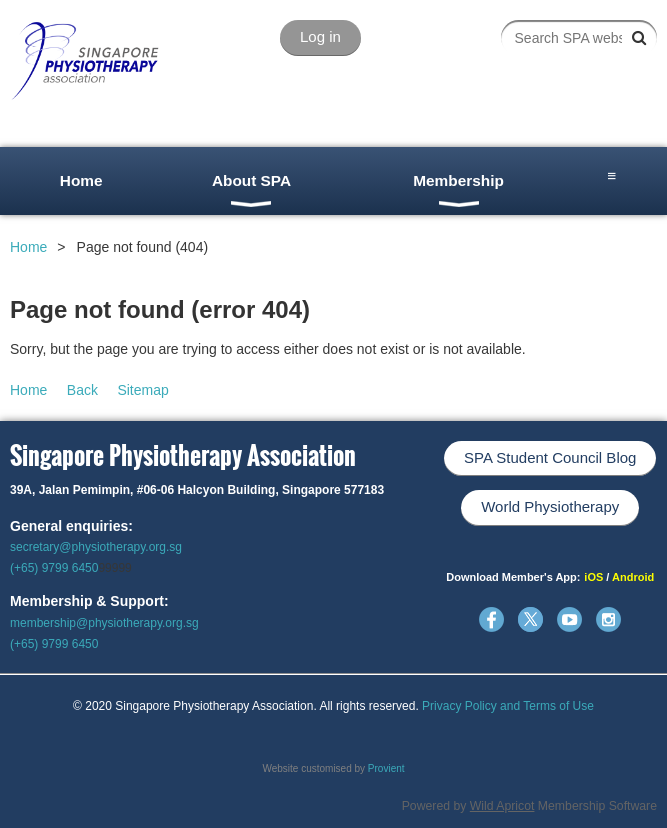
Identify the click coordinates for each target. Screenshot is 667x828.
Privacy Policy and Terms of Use (508, 706)
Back (82, 390)
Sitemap (142, 390)
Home (28, 247)
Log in (320, 36)
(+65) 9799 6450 (54, 568)
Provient (386, 768)
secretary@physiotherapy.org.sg (96, 547)
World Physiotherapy (550, 506)
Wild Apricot (502, 806)
